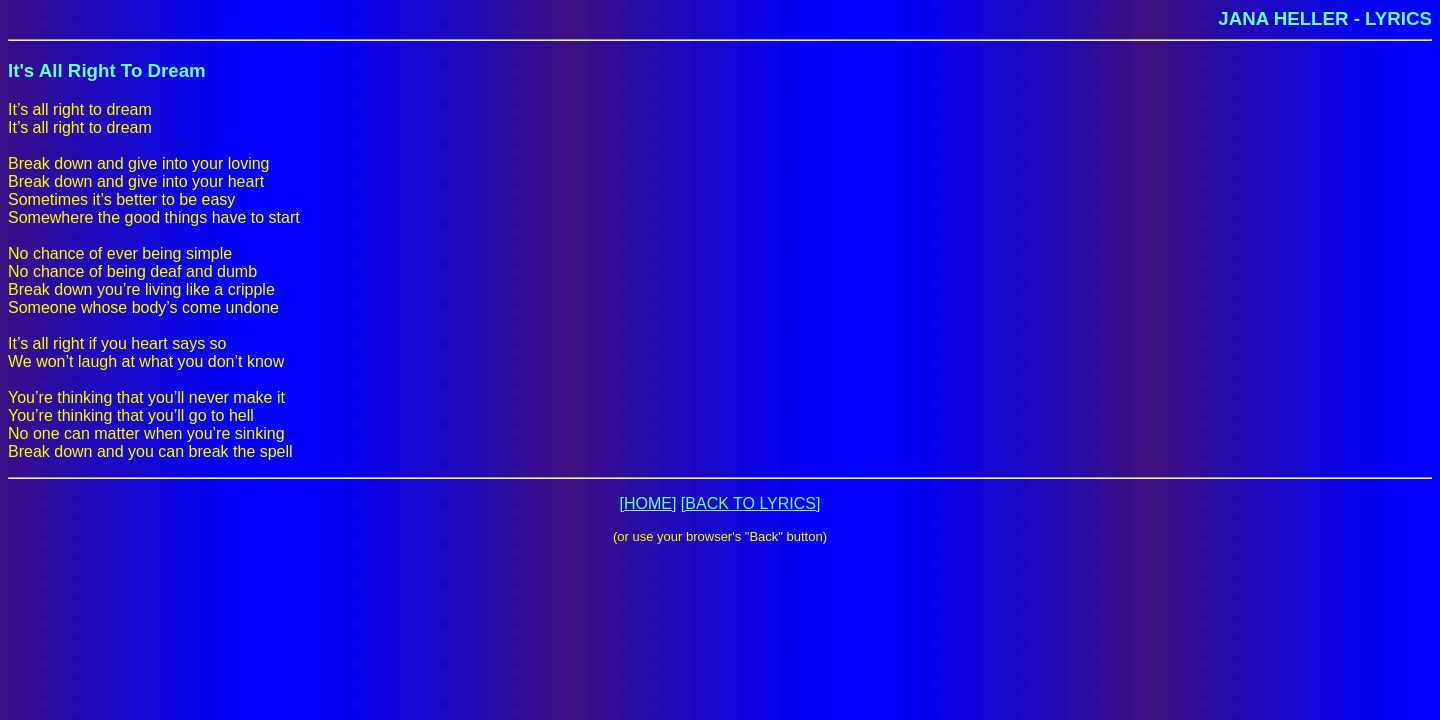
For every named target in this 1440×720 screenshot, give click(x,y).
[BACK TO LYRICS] (751, 503)
